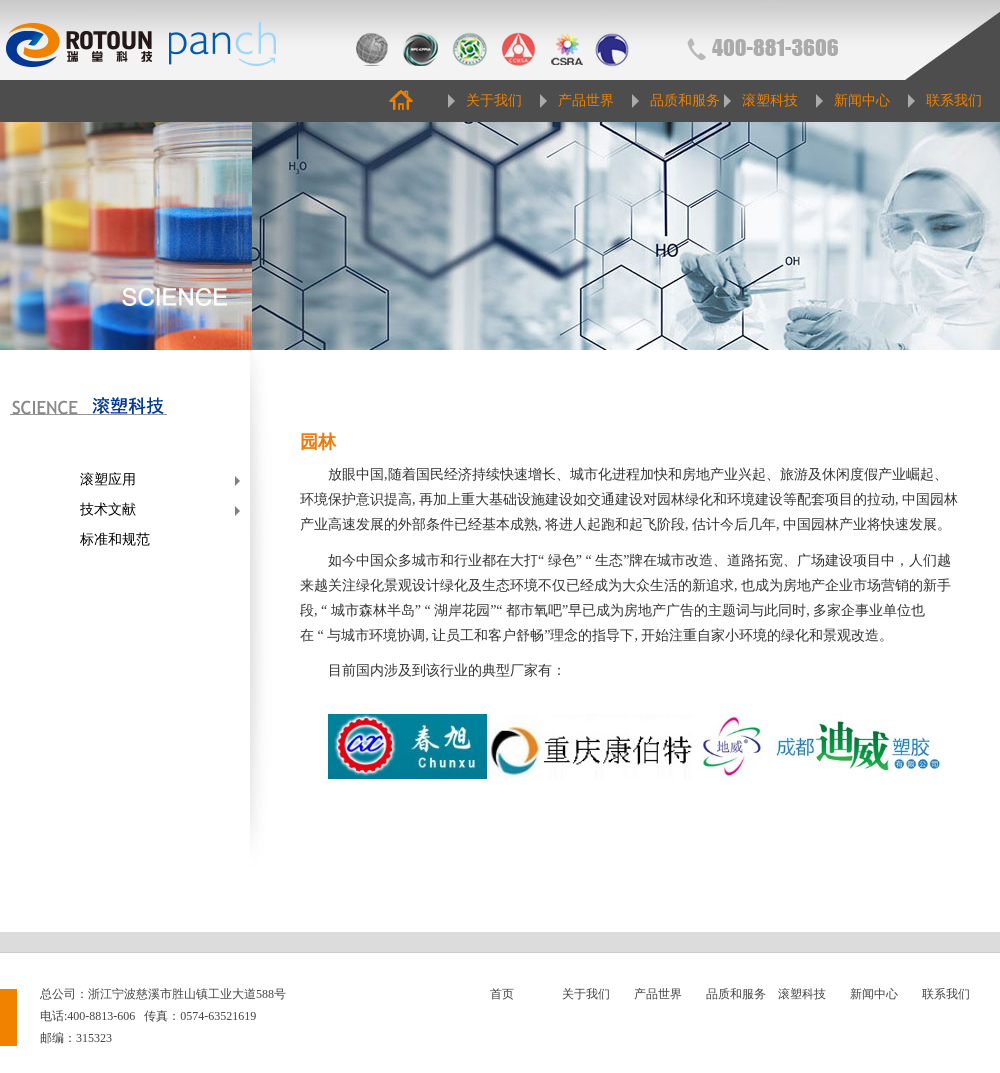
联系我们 (954, 100)
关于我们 (494, 100)
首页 (502, 994)
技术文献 (108, 509)
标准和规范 (115, 539)
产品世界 (586, 100)
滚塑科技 (770, 100)
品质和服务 (685, 100)
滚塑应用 (108, 479)
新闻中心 (862, 100)
